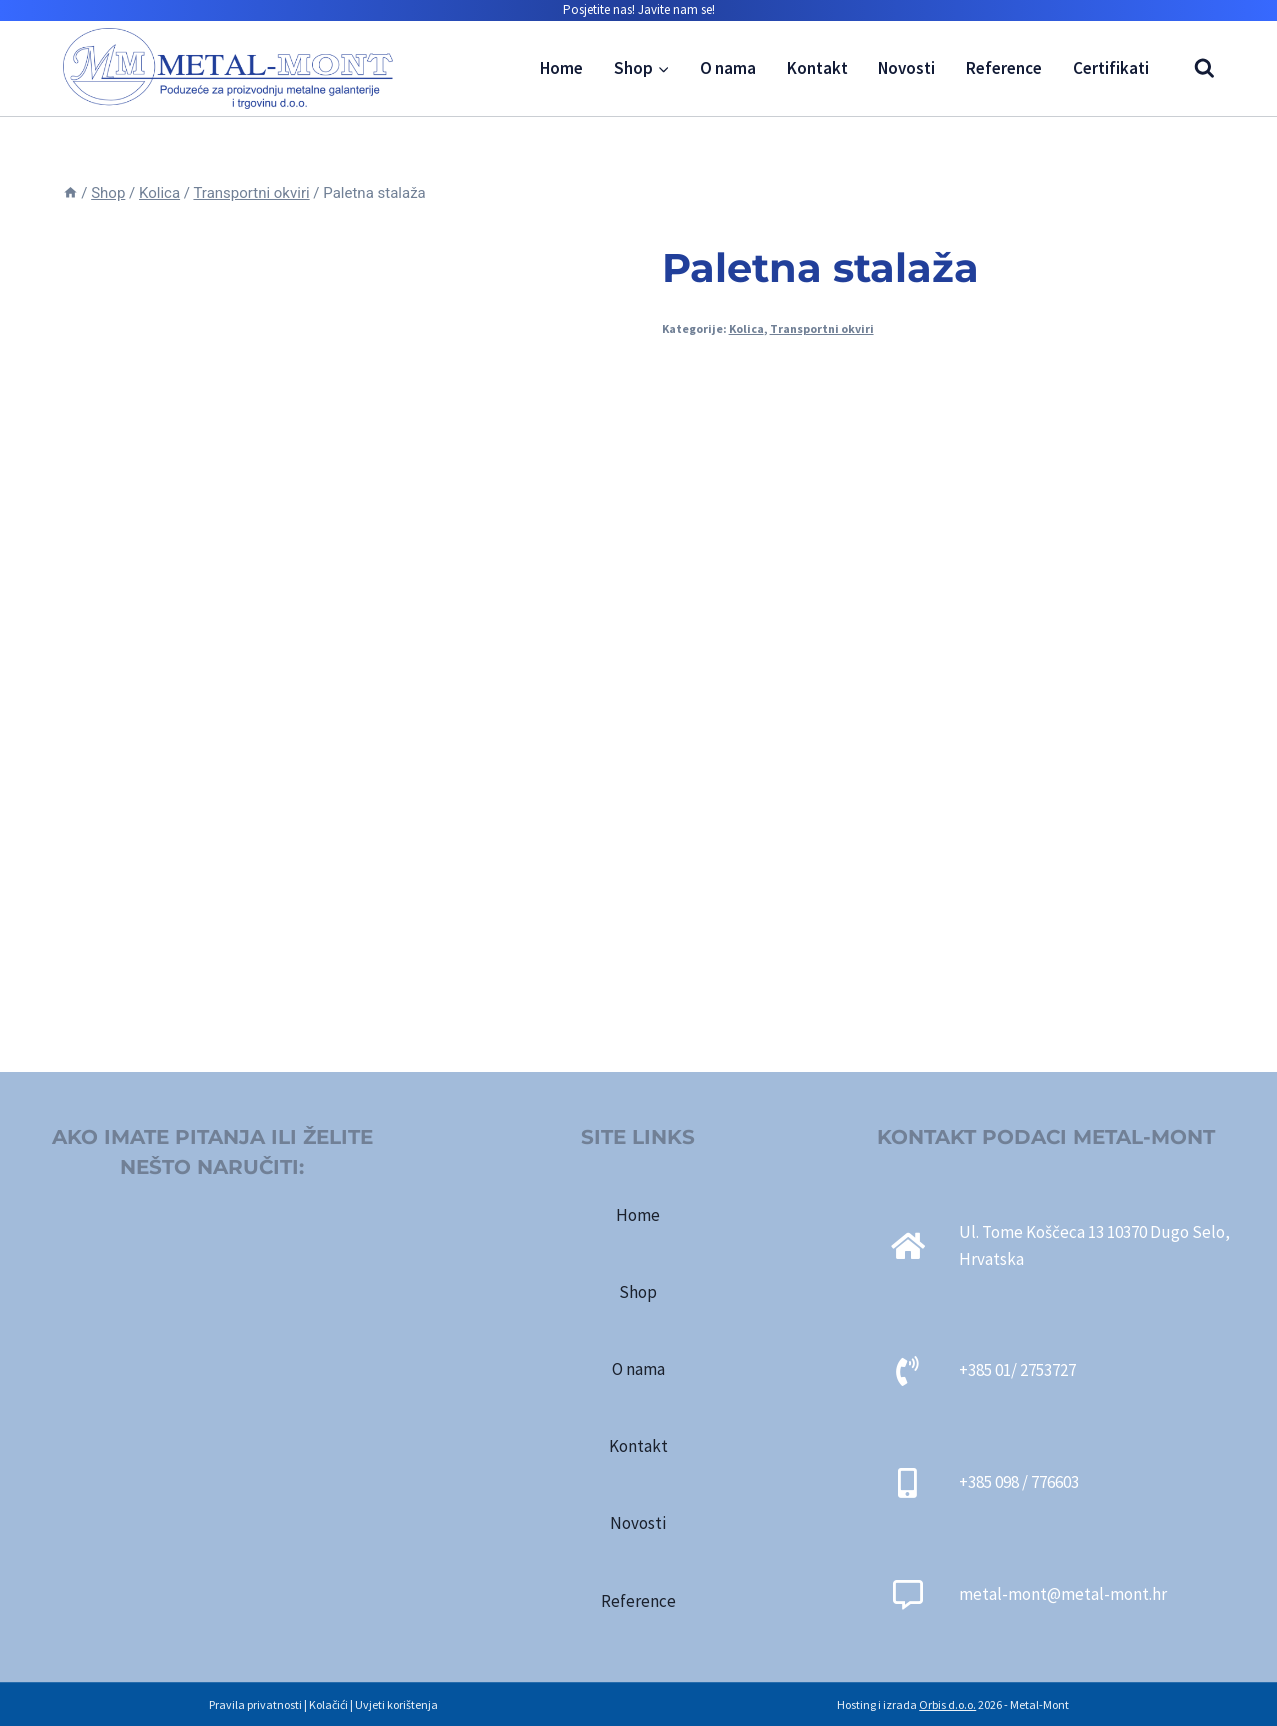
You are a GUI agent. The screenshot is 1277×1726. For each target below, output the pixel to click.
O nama (728, 68)
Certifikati (1111, 68)
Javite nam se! (676, 9)
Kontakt (817, 68)
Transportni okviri (822, 328)
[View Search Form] (1194, 68)
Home (561, 68)
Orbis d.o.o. (947, 1704)
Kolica (746, 328)
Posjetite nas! (599, 9)
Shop (638, 1292)
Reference (1004, 68)
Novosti (906, 68)
